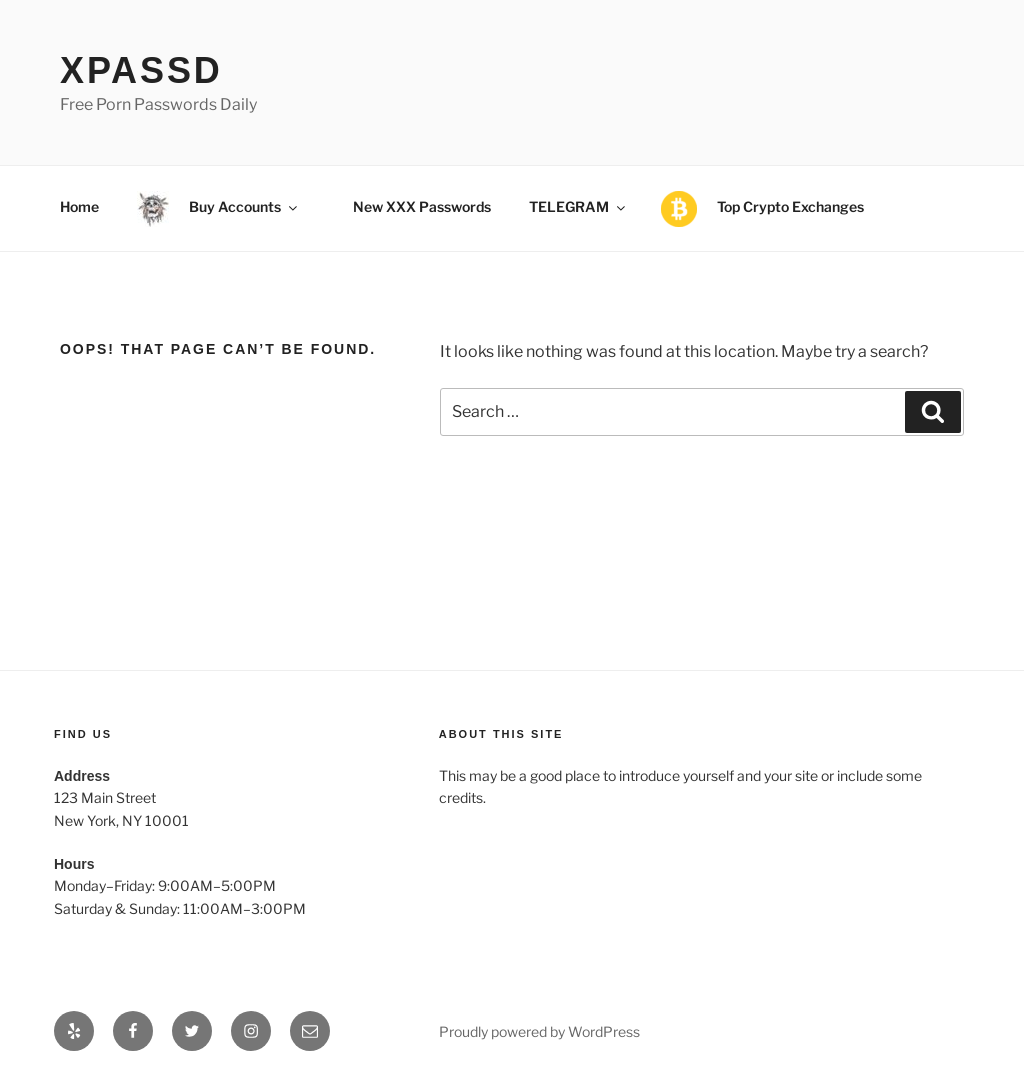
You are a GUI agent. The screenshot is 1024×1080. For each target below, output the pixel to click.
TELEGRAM (578, 206)
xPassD (141, 70)
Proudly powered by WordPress (539, 1031)
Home (79, 206)
